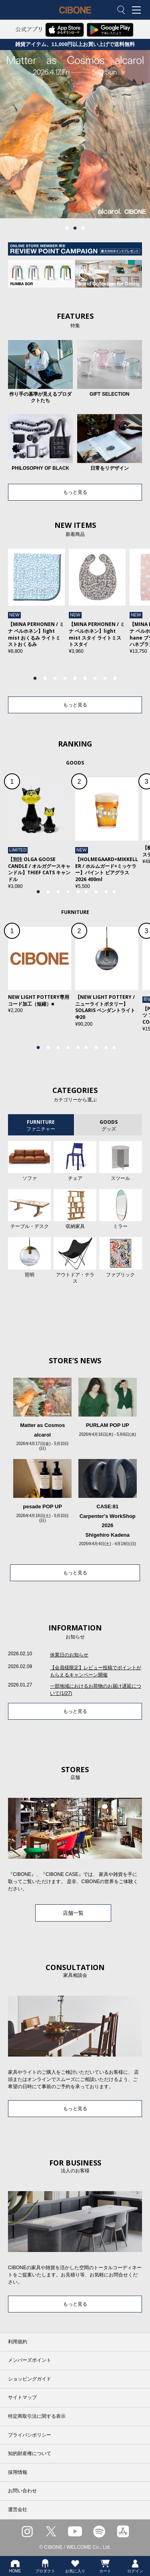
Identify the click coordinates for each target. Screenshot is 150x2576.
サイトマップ (22, 2397)
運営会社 (17, 2509)
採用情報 (17, 2472)
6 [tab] (85, 678)
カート (105, 2566)
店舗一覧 (73, 1913)
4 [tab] (65, 678)
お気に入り (75, 2566)
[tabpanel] (75, 134)
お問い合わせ (22, 2490)
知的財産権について (29, 2453)
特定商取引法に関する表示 (37, 2416)
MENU (138, 10)
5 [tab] (75, 678)
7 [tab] (95, 678)
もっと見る (75, 492)
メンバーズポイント (29, 2360)
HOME (15, 2566)
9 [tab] (115, 678)
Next (136, 612)
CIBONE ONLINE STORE (75, 16)
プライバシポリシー (29, 2435)
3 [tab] (83, 228)
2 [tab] (75, 228)
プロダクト (45, 2566)
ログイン (135, 2566)
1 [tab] (67, 228)
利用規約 (17, 2342)
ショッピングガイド (29, 2379)
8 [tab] (105, 678)
